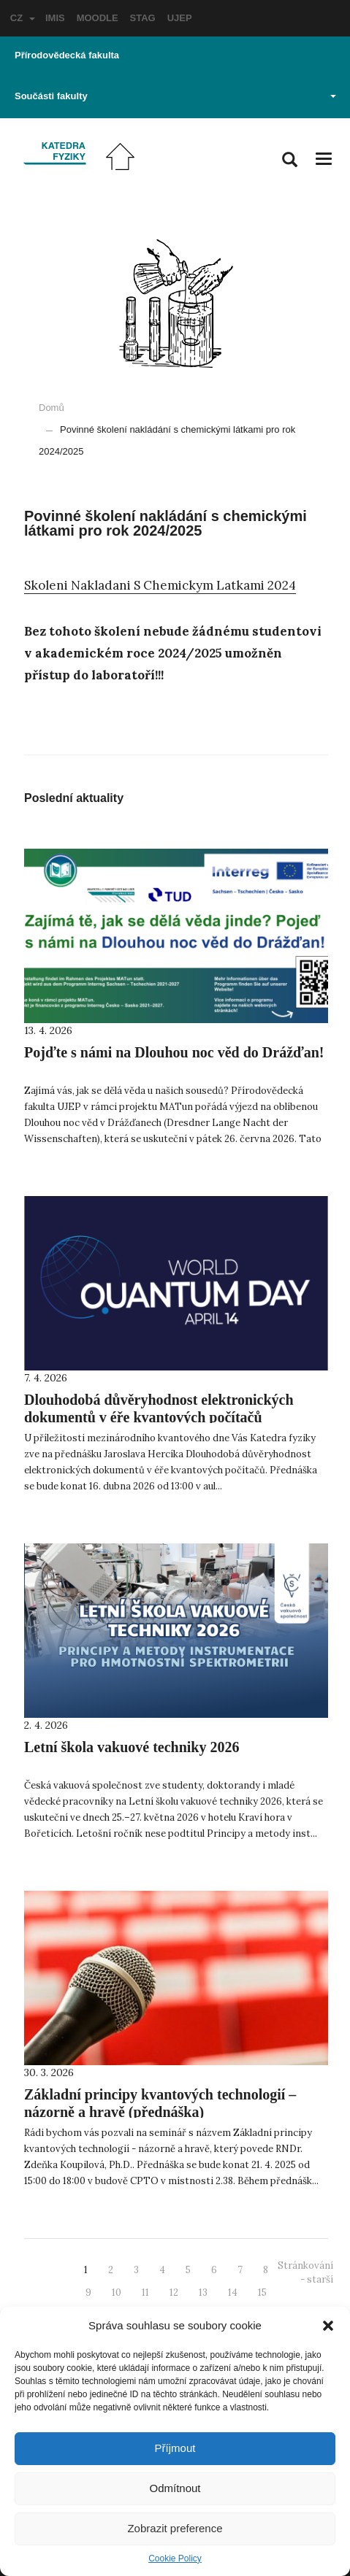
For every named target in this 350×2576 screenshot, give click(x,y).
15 (262, 2292)
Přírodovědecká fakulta (67, 55)
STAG (143, 17)
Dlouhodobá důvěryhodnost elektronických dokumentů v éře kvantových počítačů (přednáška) (159, 1417)
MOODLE (97, 17)
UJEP (179, 17)
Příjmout (175, 2448)
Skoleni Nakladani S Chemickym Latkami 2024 (160, 585)
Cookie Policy (175, 2558)
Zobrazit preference (174, 2528)
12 (174, 2292)
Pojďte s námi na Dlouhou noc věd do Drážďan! (174, 1052)
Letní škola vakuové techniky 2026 (131, 1747)
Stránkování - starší (305, 2272)
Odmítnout (174, 2488)
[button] (328, 2325)
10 (116, 2292)
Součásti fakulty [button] (175, 95)
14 (232, 2292)
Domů (51, 407)
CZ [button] (22, 17)
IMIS (55, 17)
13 (203, 2292)
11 (145, 2292)
